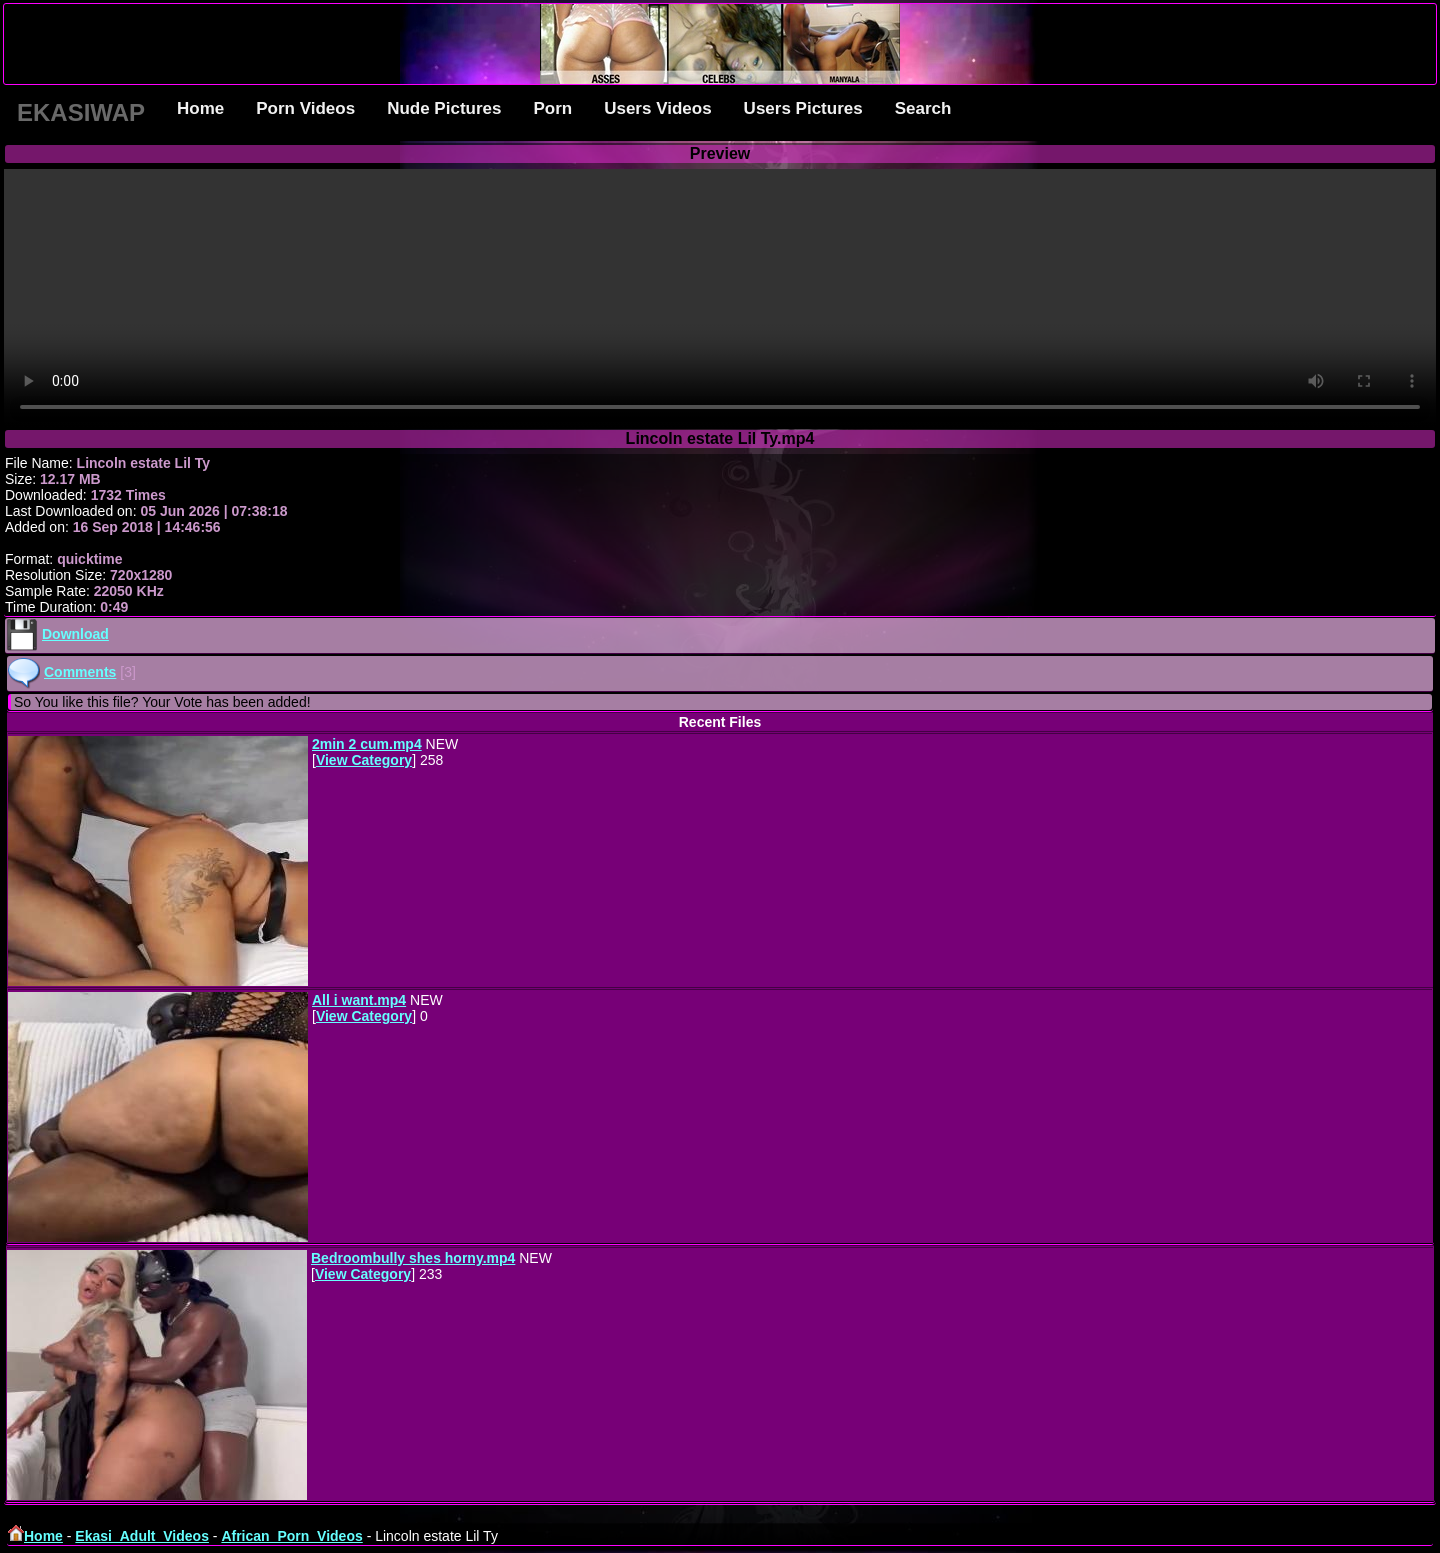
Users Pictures (803, 108)
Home (200, 108)
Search (923, 108)
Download (75, 634)
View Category (364, 760)
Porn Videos (305, 108)
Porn (552, 108)
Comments (80, 672)
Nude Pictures (444, 108)
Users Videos (657, 108)
